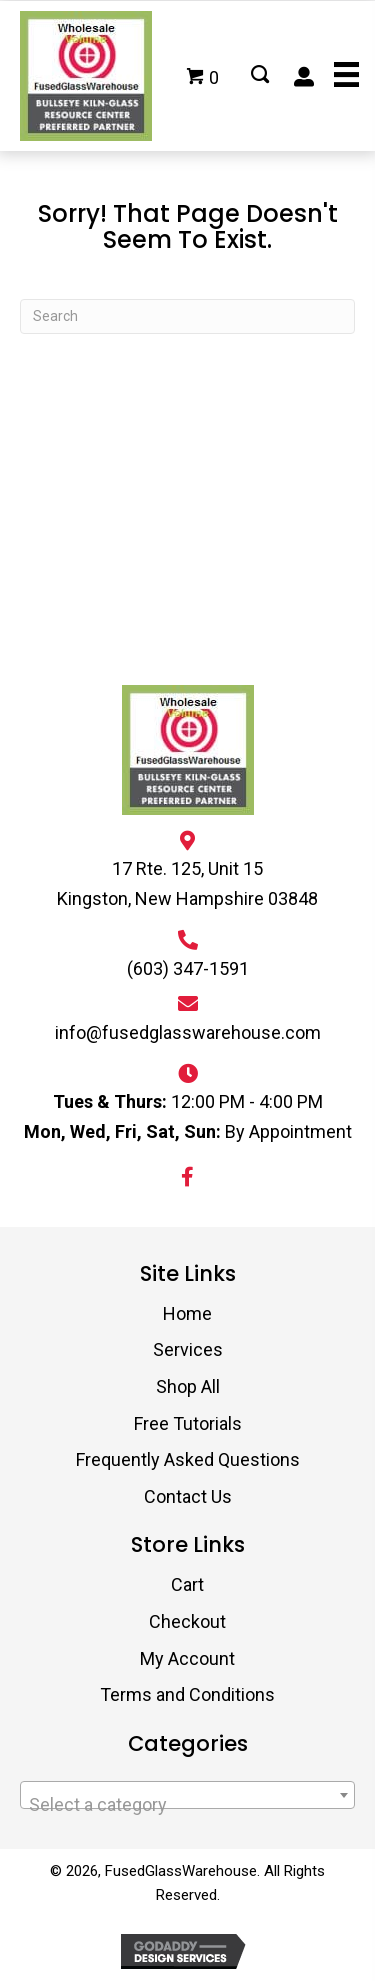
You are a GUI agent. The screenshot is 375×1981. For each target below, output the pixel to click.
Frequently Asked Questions (188, 1459)
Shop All (188, 1386)
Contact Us (188, 1496)
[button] (188, 1177)
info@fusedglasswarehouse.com (188, 1032)
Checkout (187, 1621)
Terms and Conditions (187, 1694)
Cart (187, 1584)
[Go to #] (260, 76)
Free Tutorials (188, 1423)
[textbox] (187, 1805)
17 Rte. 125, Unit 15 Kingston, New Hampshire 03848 (187, 883)
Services (188, 1349)
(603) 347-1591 (188, 968)
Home (187, 1313)
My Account (187, 1658)
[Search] (187, 316)
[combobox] (187, 1795)
